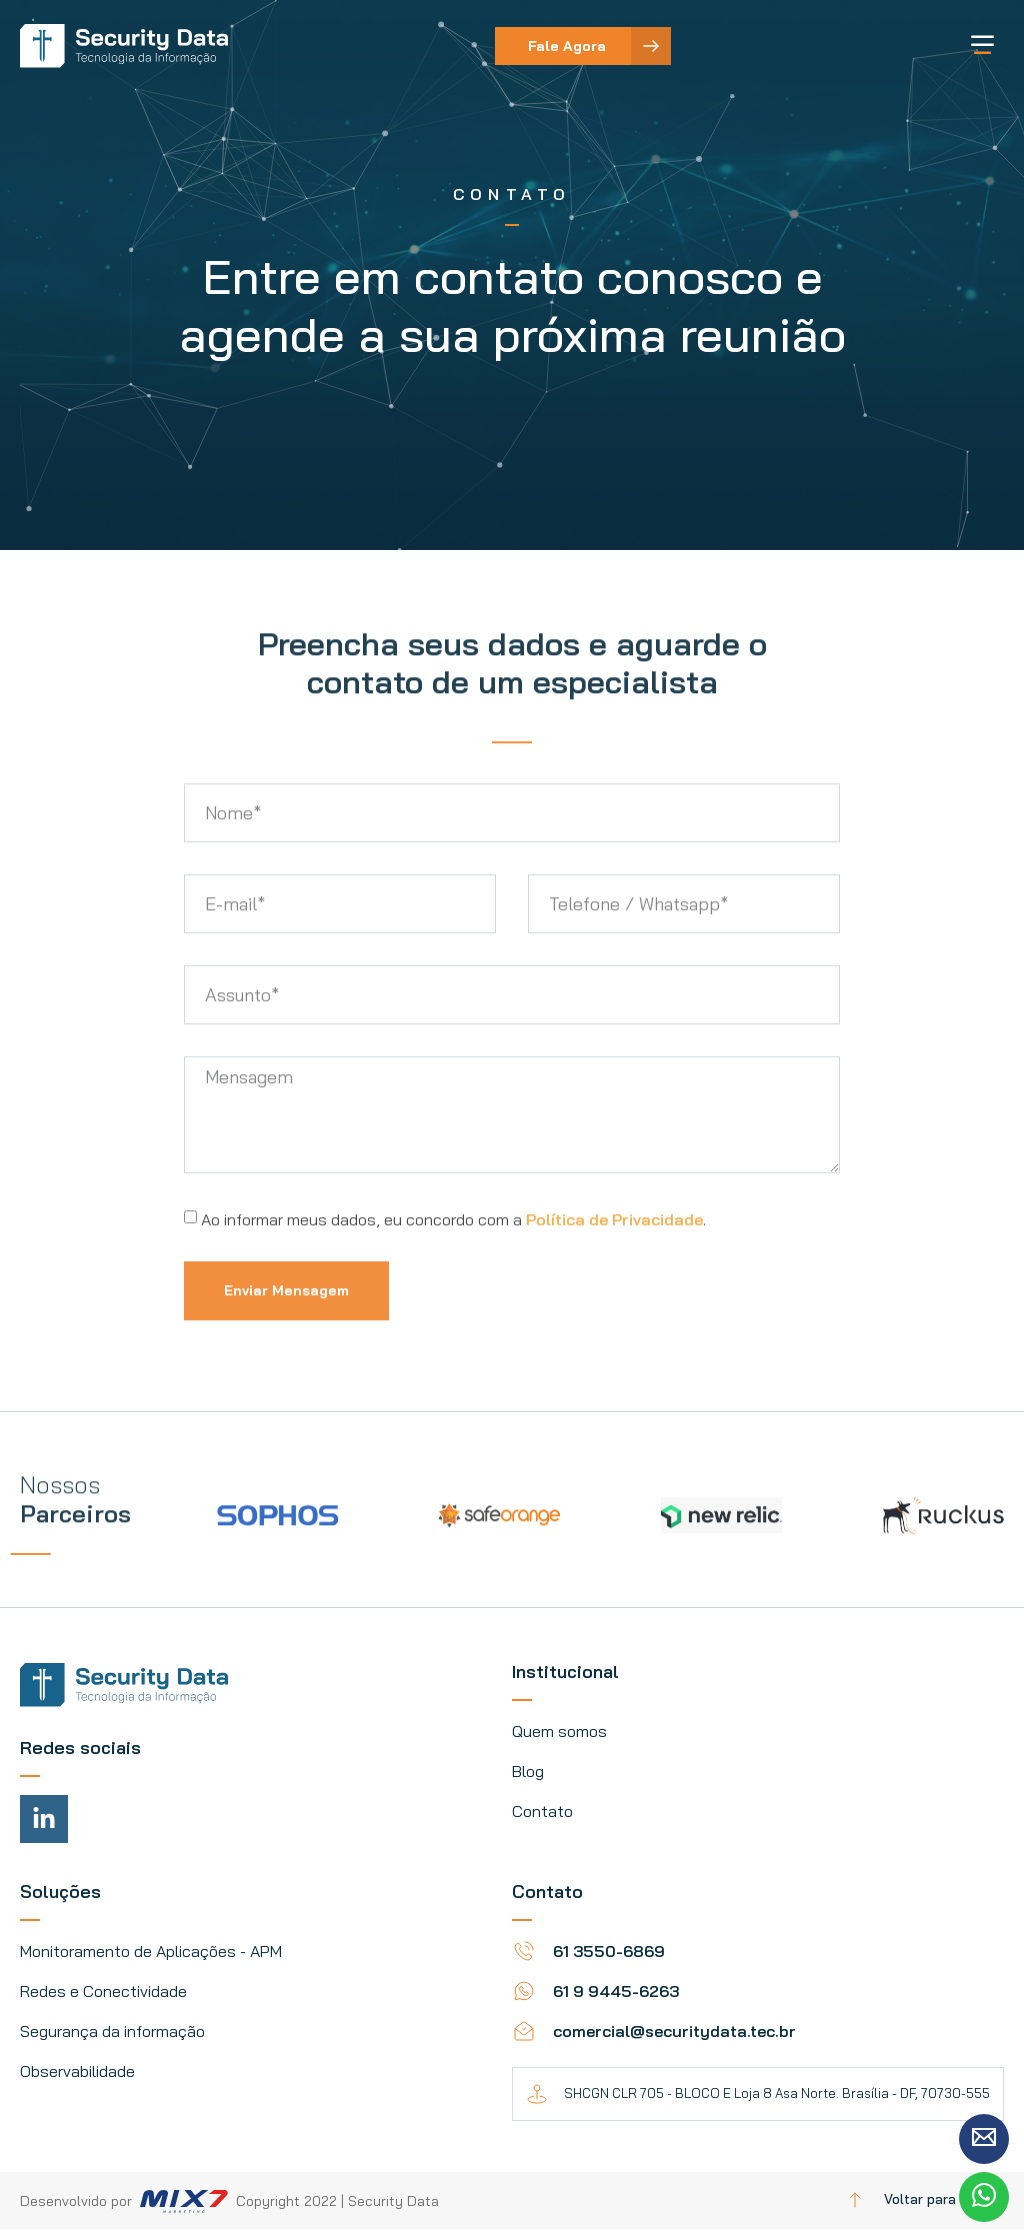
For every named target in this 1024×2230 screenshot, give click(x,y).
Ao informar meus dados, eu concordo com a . (453, 1269)
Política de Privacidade (614, 1269)
